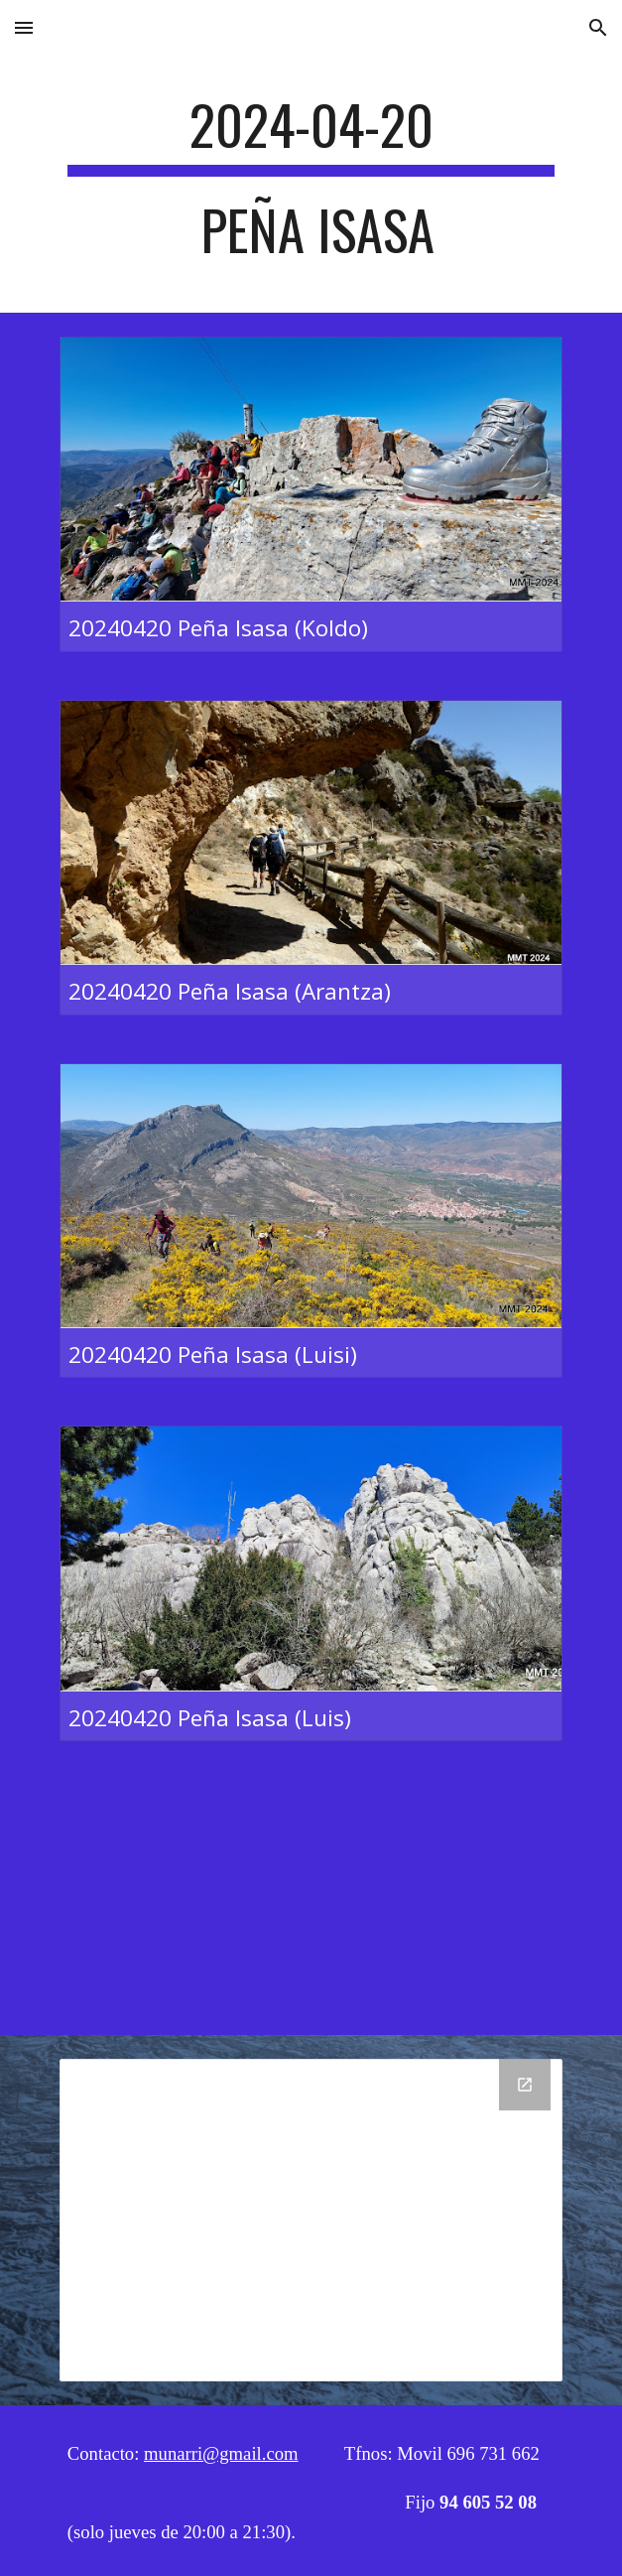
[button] (24, 27)
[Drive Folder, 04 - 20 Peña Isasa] (311, 2220)
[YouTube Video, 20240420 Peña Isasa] (311, 1899)
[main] (311, 186)
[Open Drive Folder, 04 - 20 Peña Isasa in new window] (525, 2084)
